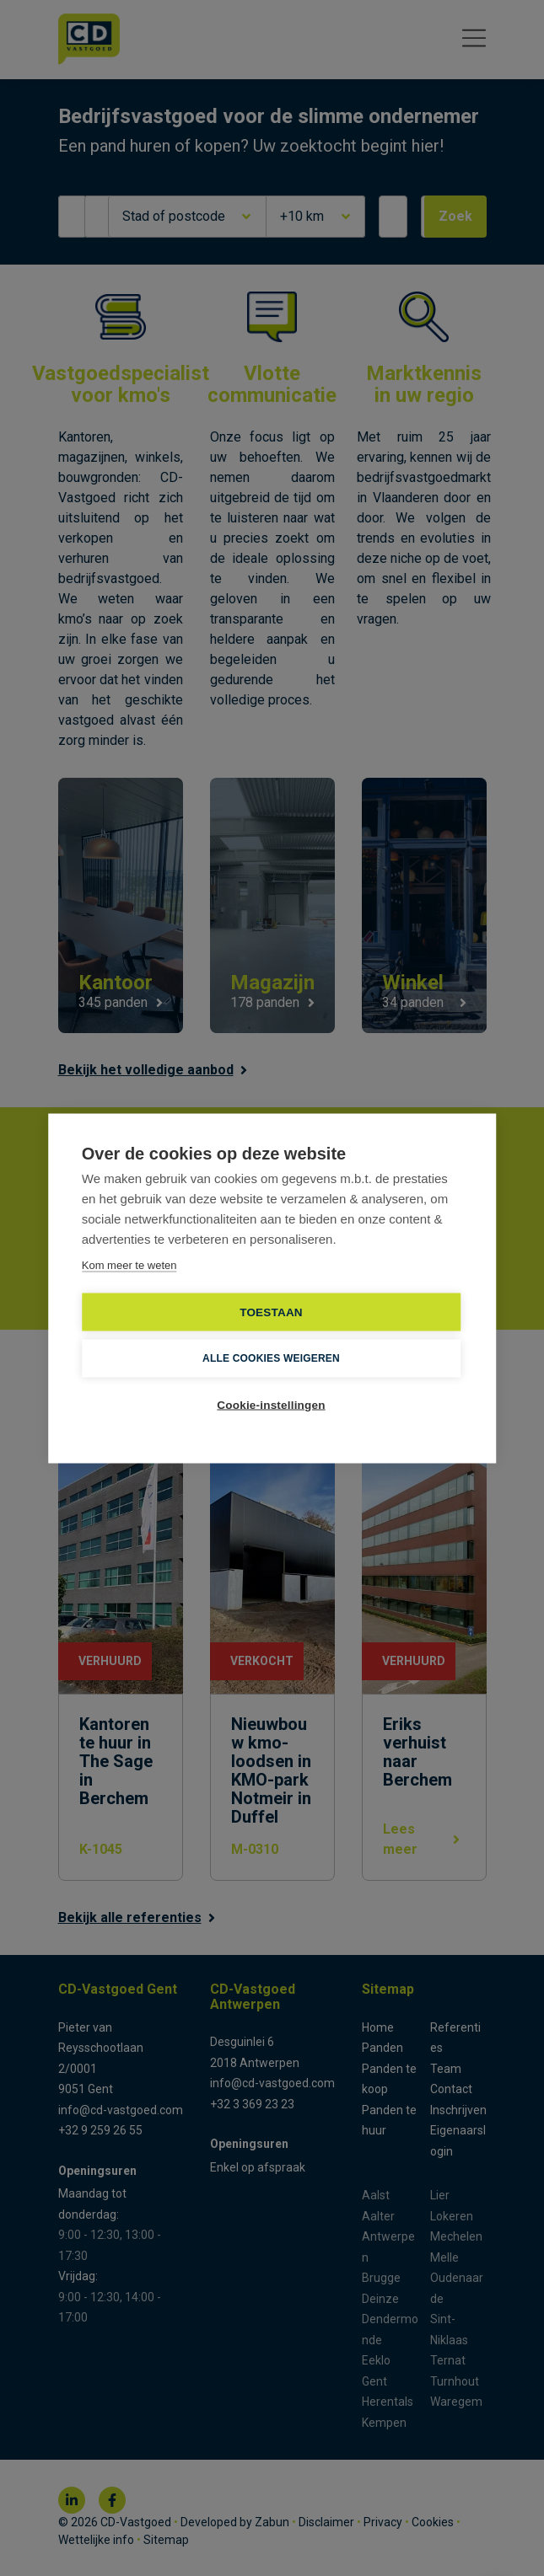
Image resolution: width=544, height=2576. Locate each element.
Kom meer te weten (129, 1264)
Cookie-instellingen (271, 1404)
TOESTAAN (271, 1311)
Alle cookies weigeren (271, 1358)
